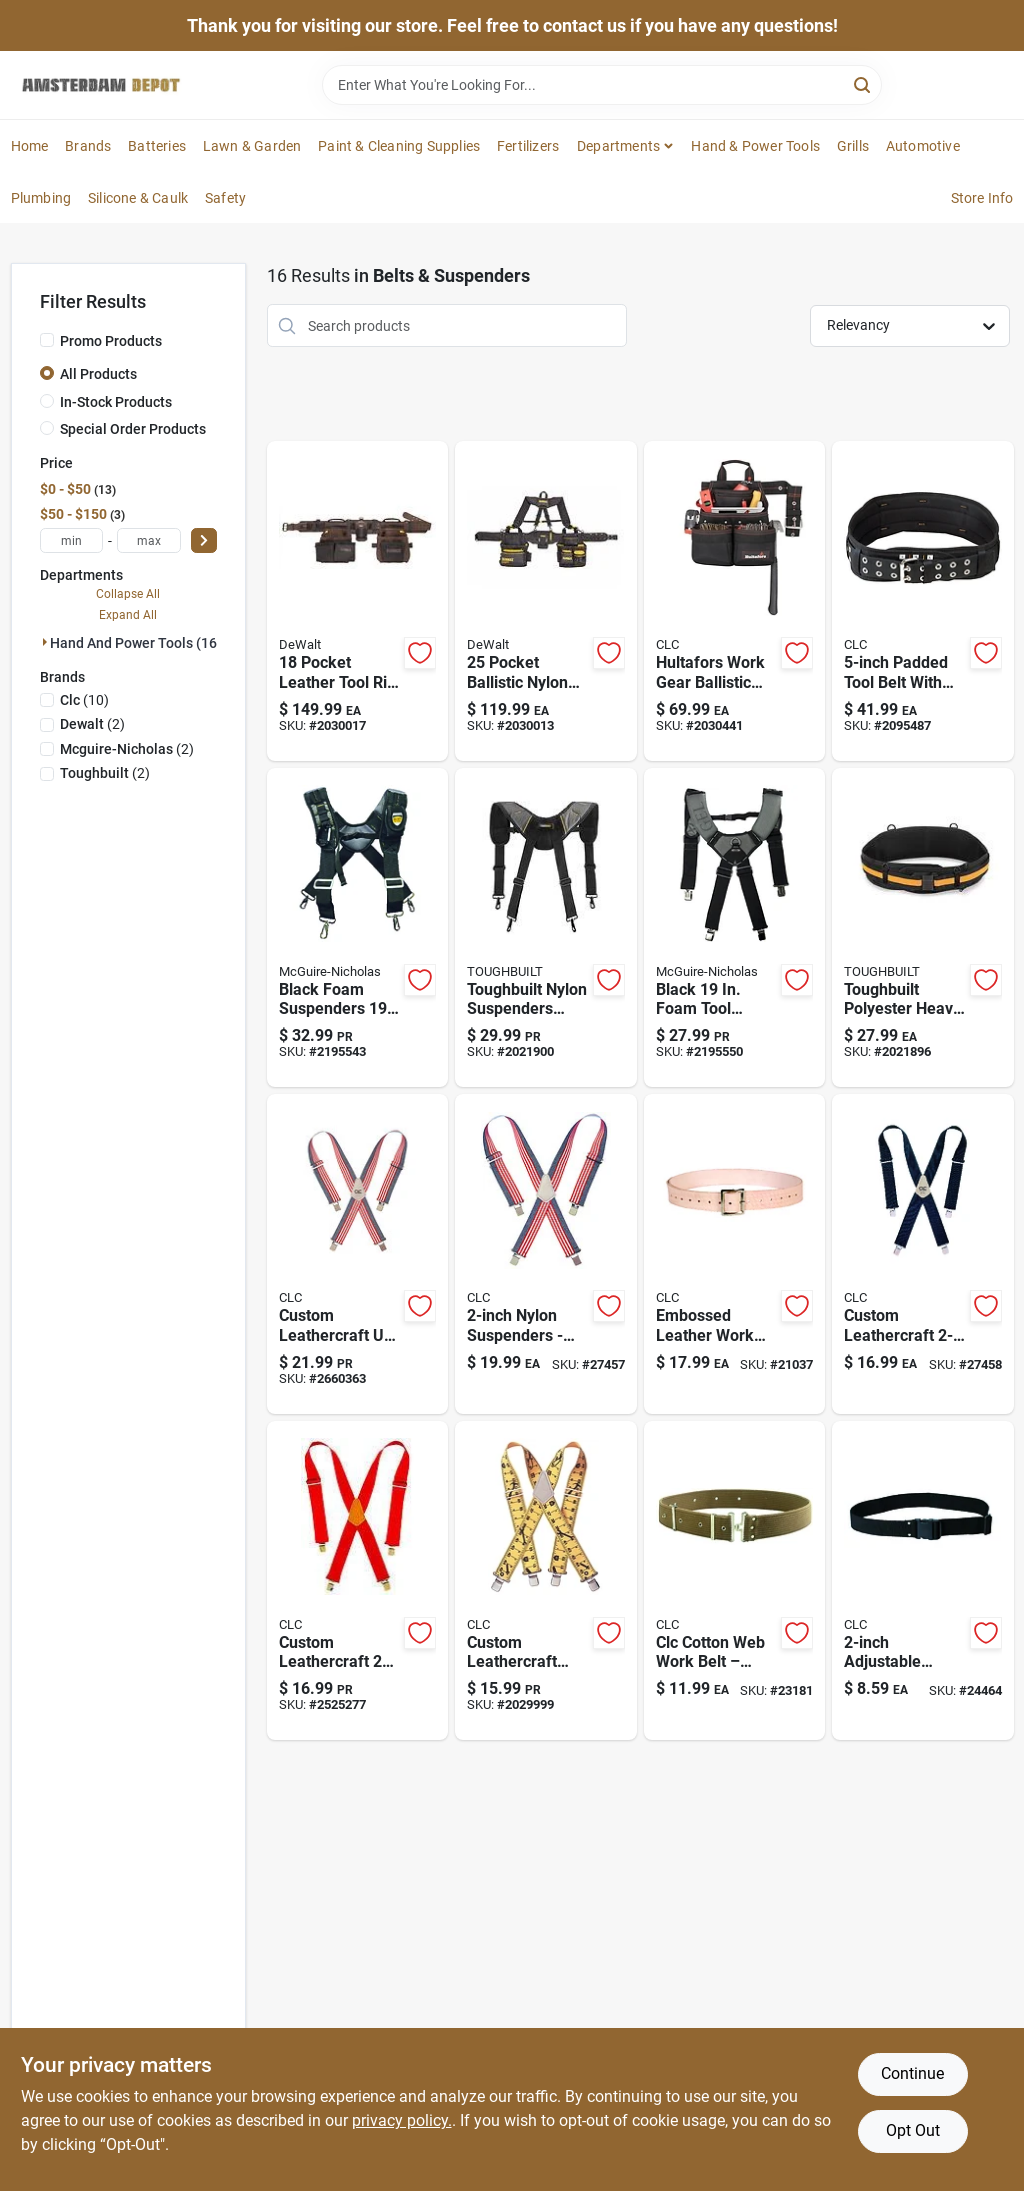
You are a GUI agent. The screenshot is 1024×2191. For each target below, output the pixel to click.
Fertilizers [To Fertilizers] (528, 146)
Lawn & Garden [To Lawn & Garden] (252, 146)
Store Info (982, 198)
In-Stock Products (116, 402)
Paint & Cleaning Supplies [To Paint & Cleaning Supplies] (399, 146)
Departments (618, 146)
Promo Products (111, 341)
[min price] (72, 540)
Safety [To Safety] (225, 198)
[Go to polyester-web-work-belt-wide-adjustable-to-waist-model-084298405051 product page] (923, 1581)
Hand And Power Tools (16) (136, 643)
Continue (912, 2073)
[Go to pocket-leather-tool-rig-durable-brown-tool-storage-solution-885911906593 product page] (358, 601)
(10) (84, 700)
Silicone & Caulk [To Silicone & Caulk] (138, 198)
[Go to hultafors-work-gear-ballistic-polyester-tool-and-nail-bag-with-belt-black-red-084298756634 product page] (735, 601)
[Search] (863, 83)
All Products (98, 374)
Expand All (128, 615)
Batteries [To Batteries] (157, 146)
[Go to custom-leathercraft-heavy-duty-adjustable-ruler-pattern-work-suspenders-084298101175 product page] (546, 1581)
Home (30, 146)
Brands (88, 146)
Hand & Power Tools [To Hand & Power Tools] (755, 146)
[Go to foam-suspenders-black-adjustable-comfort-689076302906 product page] (358, 928)
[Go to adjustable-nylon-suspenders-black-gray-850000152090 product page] (546, 928)
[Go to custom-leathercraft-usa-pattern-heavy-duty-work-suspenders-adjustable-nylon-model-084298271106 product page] (358, 1254)
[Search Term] (602, 85)
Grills (853, 146)
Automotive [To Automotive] (923, 146)
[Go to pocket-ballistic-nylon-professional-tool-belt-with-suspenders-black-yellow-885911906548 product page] (546, 601)
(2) (92, 724)
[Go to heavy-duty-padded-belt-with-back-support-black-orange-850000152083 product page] (923, 928)
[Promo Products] (47, 340)
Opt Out (913, 2130)
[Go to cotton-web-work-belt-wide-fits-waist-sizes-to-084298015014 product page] (735, 1581)
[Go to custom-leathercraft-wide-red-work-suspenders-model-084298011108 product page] (358, 1581)
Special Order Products (133, 429)
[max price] (149, 540)
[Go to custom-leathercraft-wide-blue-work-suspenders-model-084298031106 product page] (923, 1254)
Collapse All (128, 594)
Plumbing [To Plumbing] (41, 198)
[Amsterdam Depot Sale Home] (101, 85)
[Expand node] (45, 642)
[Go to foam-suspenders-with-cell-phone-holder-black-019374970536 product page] (735, 928)
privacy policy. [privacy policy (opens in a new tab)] (402, 2120)
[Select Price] (204, 540)
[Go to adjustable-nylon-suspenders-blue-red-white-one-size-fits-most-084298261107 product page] (546, 1254)
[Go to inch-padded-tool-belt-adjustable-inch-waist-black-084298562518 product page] (923, 601)
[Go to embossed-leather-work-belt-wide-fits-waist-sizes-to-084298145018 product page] (735, 1254)
